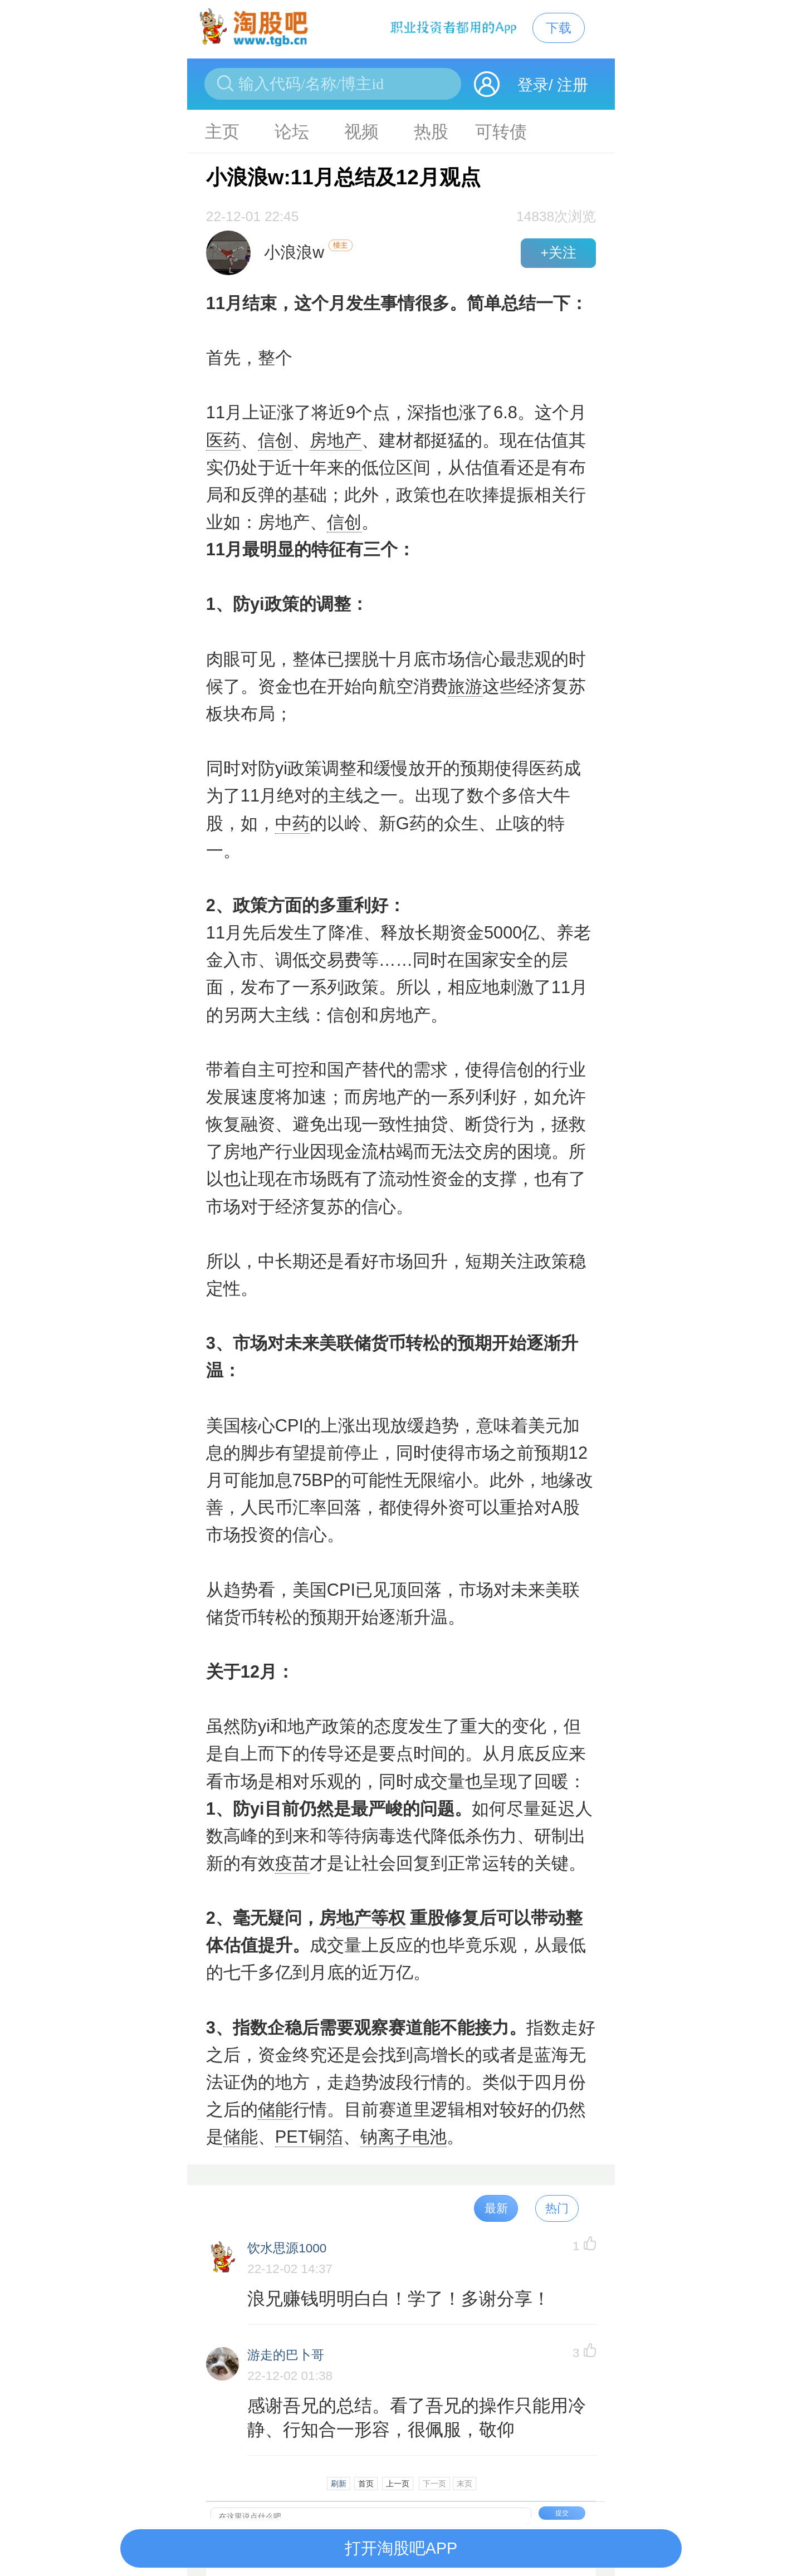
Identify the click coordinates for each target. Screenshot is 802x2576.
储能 (275, 2109)
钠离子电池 (403, 2137)
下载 (558, 28)
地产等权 (370, 1918)
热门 (557, 2208)
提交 (562, 2513)
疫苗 (292, 1863)
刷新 (338, 2483)
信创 (275, 440)
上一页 (397, 2483)
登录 (533, 85)
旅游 (465, 686)
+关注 (558, 252)
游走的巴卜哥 (285, 2355)
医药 (223, 440)
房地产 (335, 440)
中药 (292, 823)
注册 (572, 85)
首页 (366, 2483)
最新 (496, 2208)
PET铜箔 (309, 2137)
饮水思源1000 (286, 2248)
